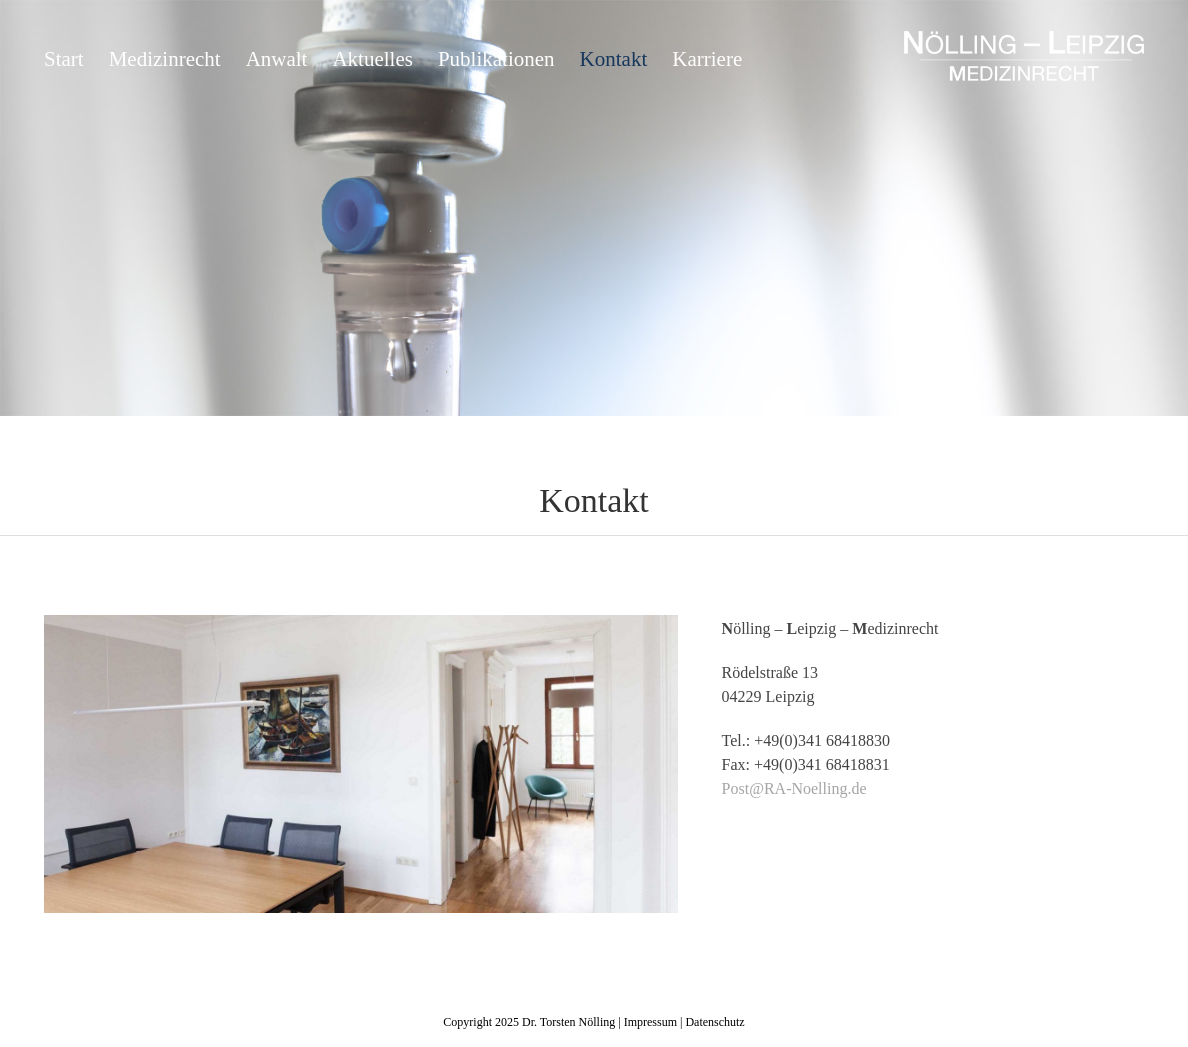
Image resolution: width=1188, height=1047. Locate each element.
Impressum (650, 1022)
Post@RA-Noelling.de (794, 788)
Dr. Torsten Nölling (568, 1022)
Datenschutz (714, 1022)
